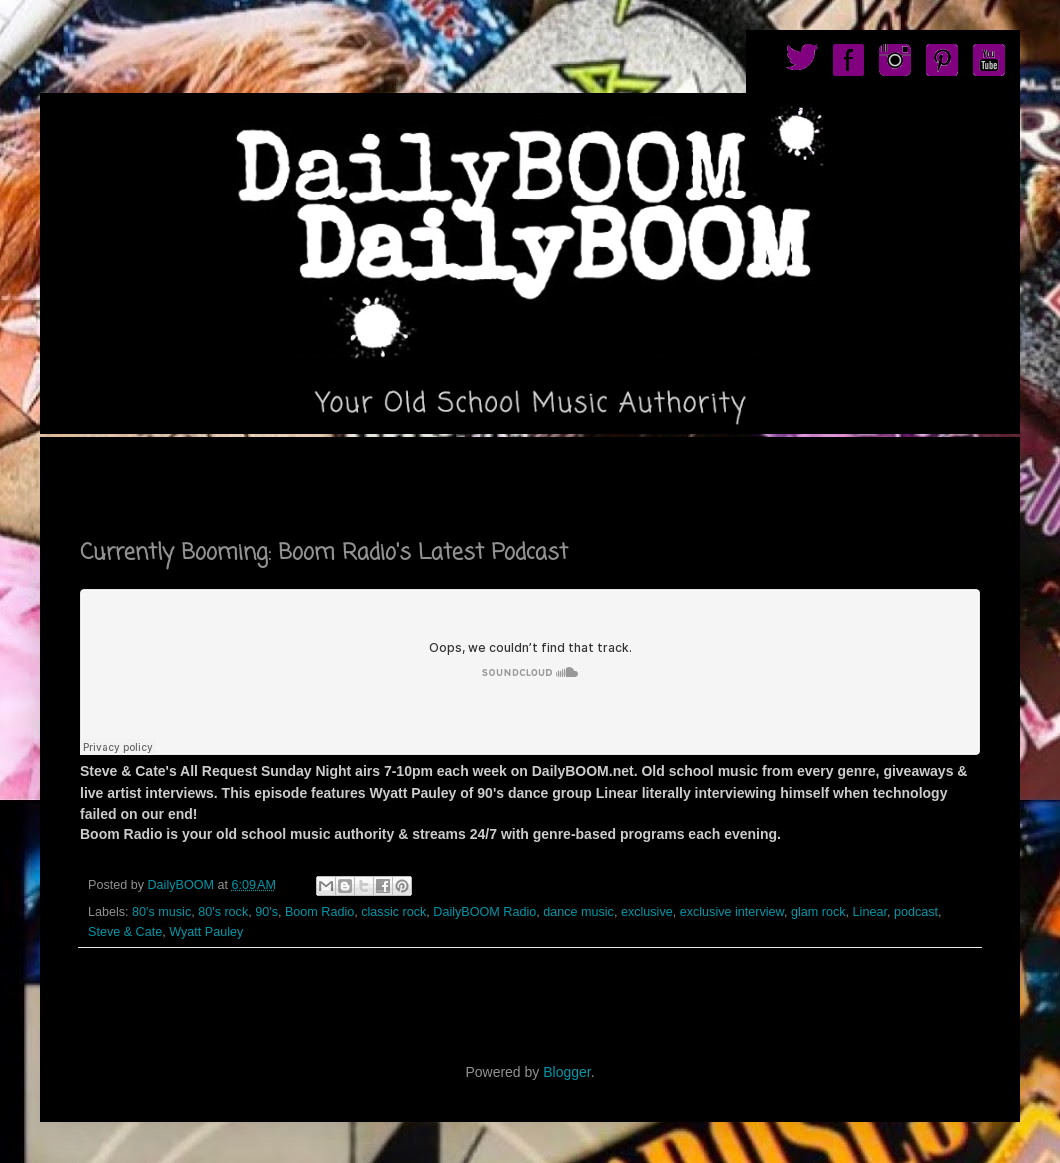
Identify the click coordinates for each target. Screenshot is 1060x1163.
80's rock (223, 912)
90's (266, 912)
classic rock (393, 912)
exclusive (647, 912)
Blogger (566, 1072)
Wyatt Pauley (206, 932)
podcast (916, 912)
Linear (870, 912)
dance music (578, 912)
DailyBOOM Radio (484, 912)
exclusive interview (732, 912)
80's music (161, 912)
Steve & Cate (125, 932)
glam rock (818, 912)
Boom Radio (319, 912)
